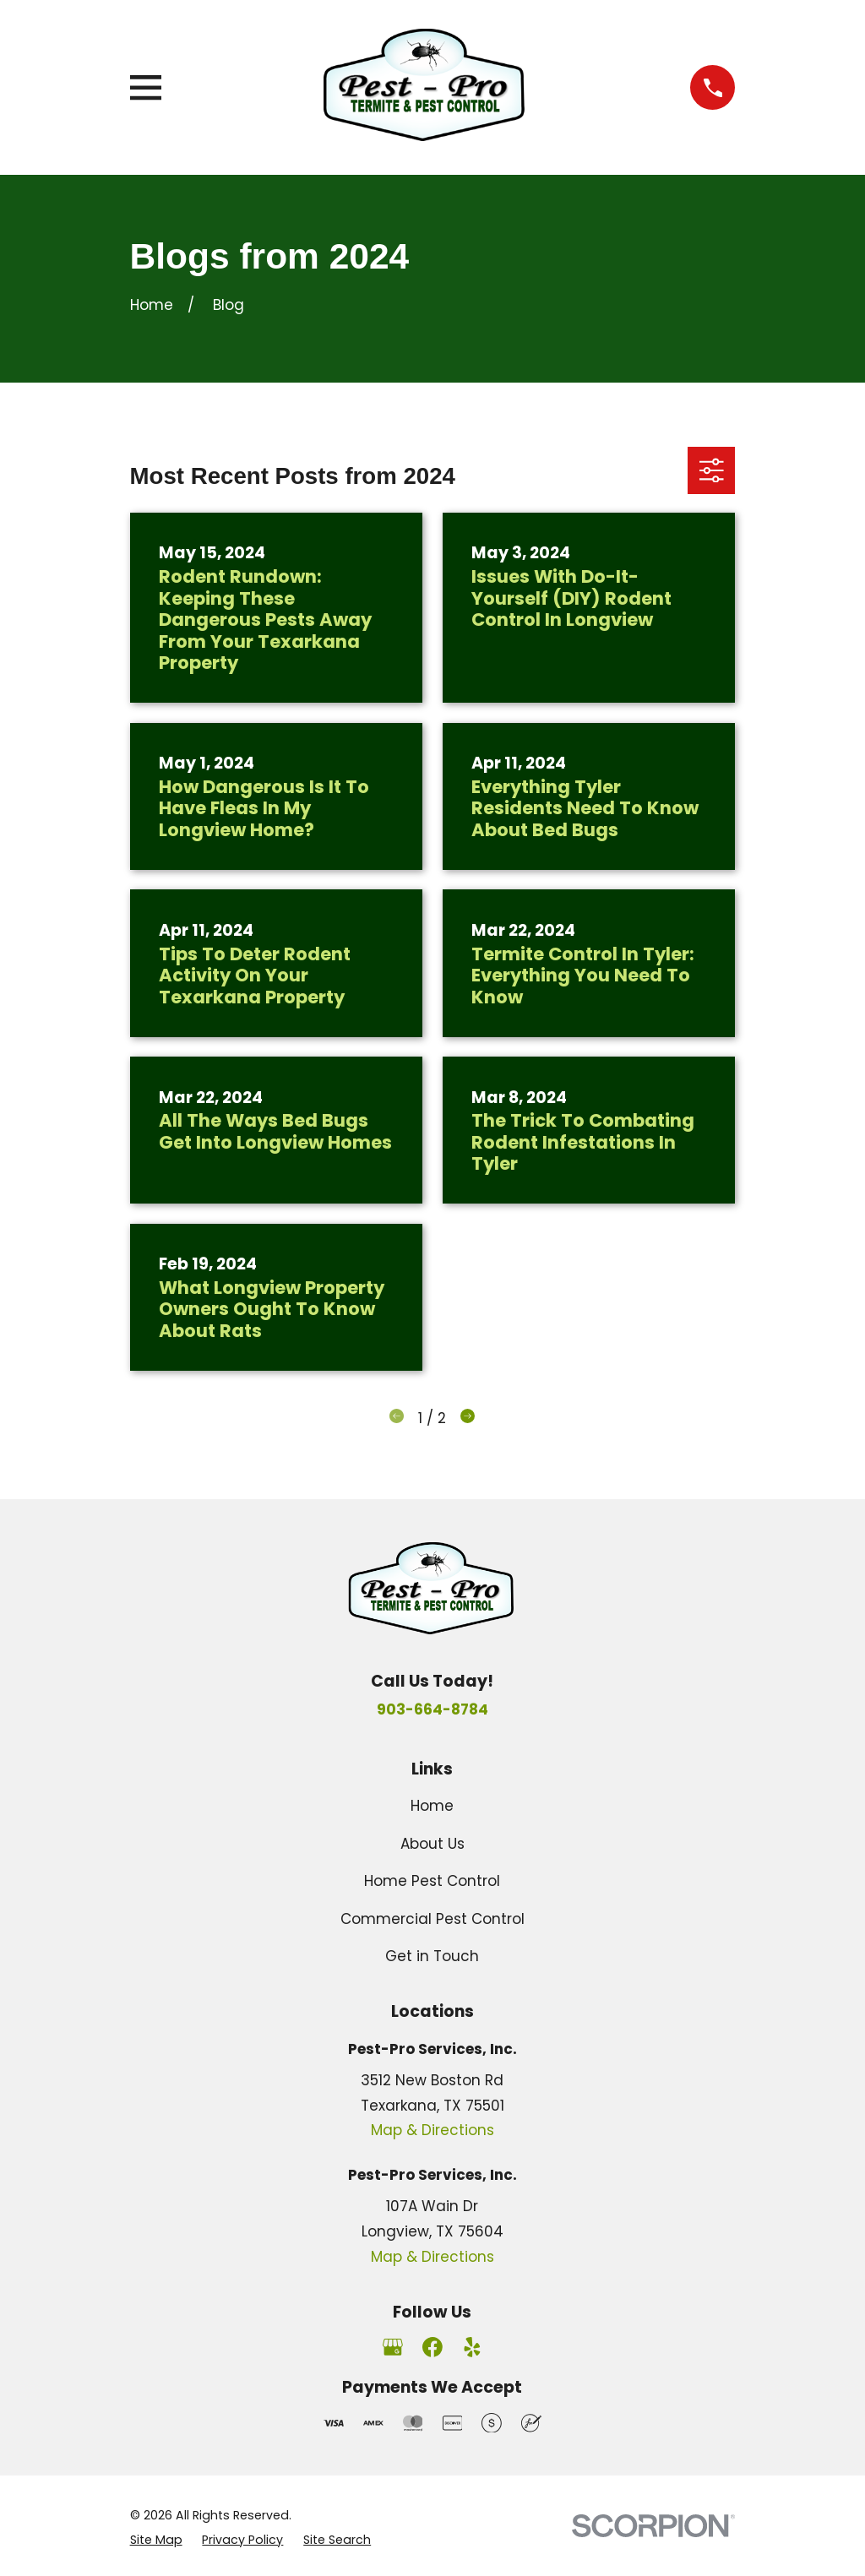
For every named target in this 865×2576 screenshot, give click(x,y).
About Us (432, 1844)
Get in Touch (432, 1956)
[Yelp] (472, 2347)
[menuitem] (156, 2540)
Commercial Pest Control (432, 1919)
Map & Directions (432, 2130)
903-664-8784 (432, 1709)
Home (432, 1806)
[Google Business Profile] (393, 2347)
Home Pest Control (432, 1881)
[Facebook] (432, 2347)
